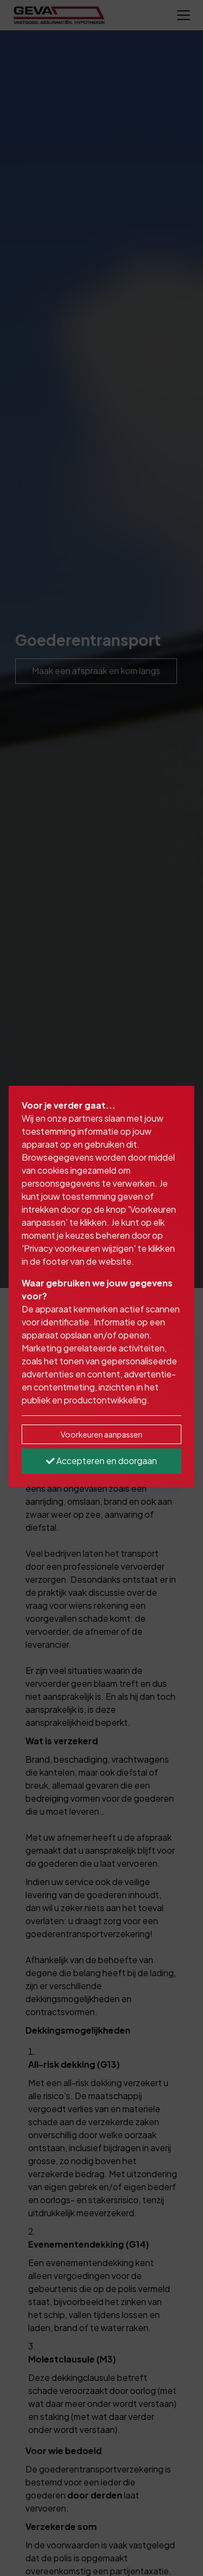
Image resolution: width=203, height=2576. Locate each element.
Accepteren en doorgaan (101, 1460)
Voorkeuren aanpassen (101, 1434)
